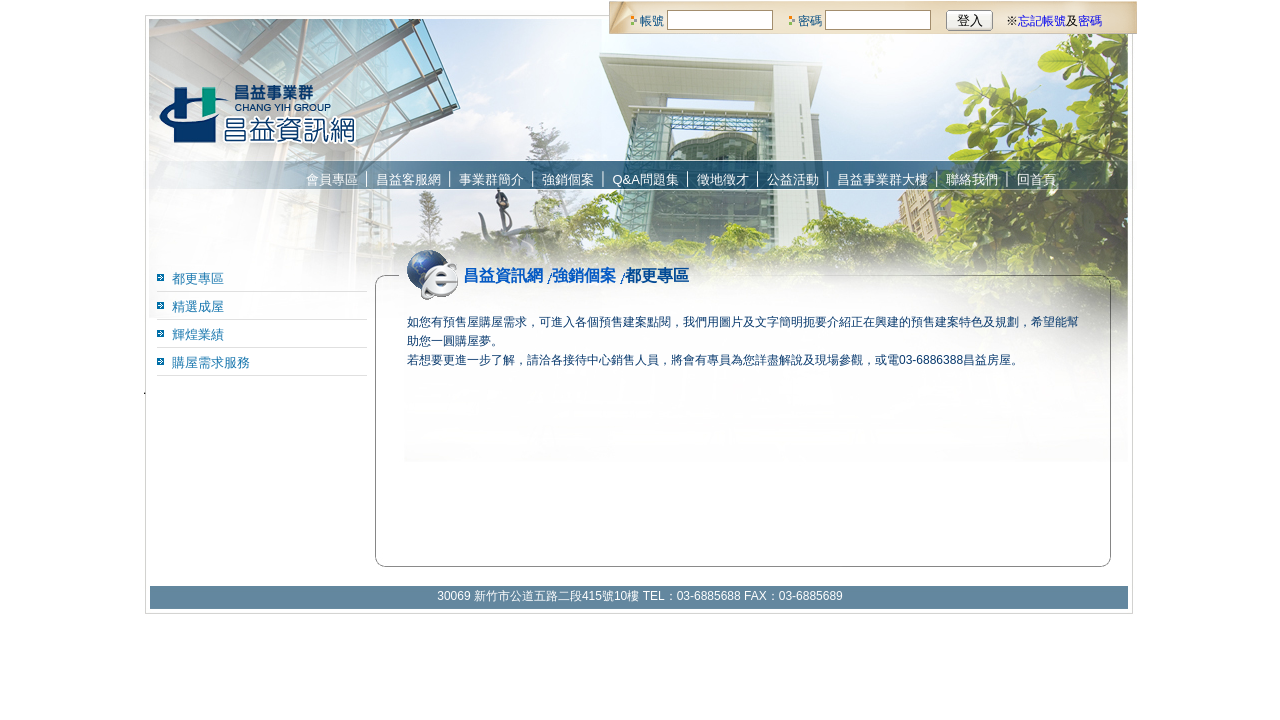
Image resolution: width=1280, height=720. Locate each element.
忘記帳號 (1042, 21)
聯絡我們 (972, 179)
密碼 (810, 21)
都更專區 (198, 278)
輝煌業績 (198, 334)
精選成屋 (198, 306)
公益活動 (793, 179)
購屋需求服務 (211, 362)
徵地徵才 (723, 179)
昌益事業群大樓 (882, 179)
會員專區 (332, 179)
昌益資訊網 (503, 275)
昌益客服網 (408, 179)
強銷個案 (568, 179)
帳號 (652, 21)
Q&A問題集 (646, 179)
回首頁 (1036, 179)
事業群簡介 (491, 179)
